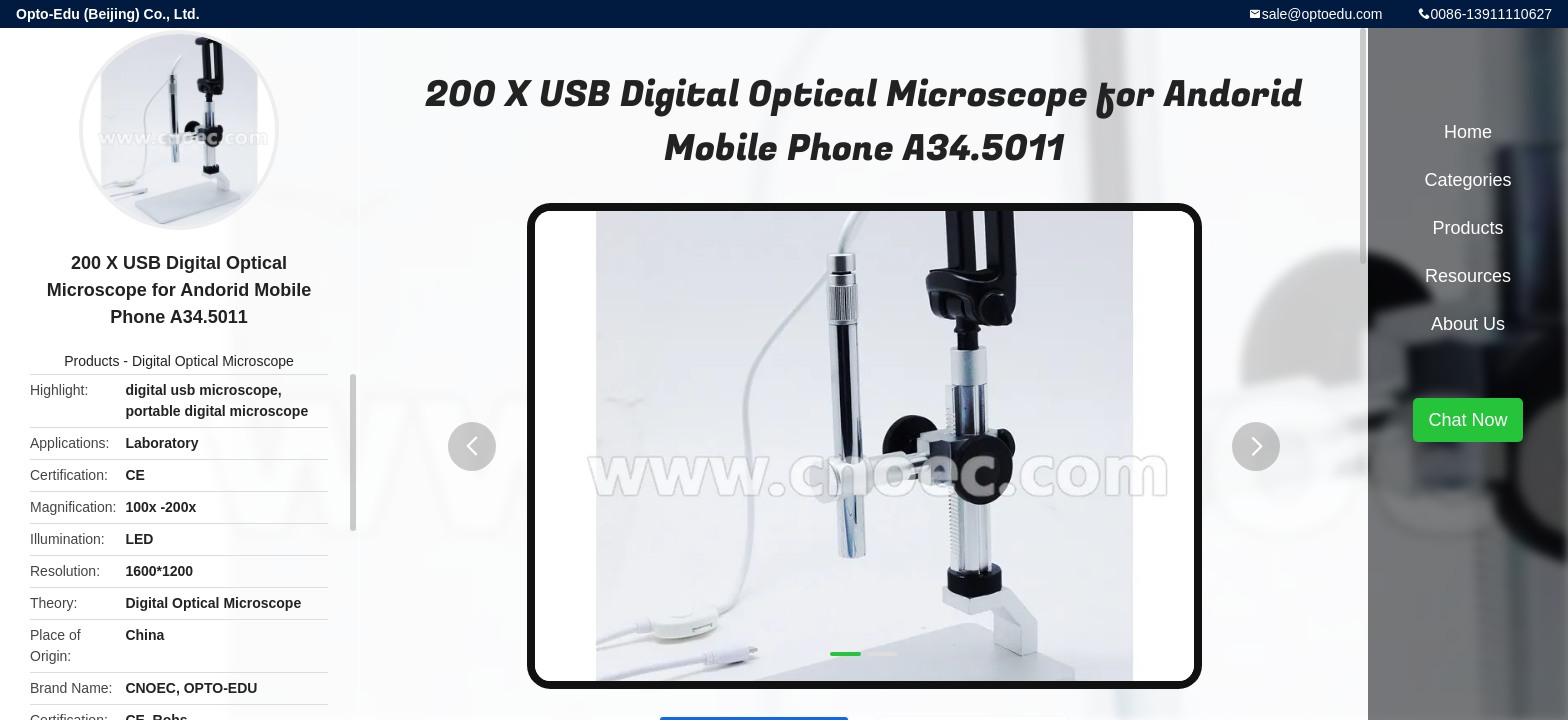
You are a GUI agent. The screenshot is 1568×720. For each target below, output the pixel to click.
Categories (1467, 180)
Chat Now (1467, 420)
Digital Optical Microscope (213, 361)
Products (91, 361)
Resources (1468, 276)
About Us (1468, 324)
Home (1468, 132)
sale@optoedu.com (1322, 14)
